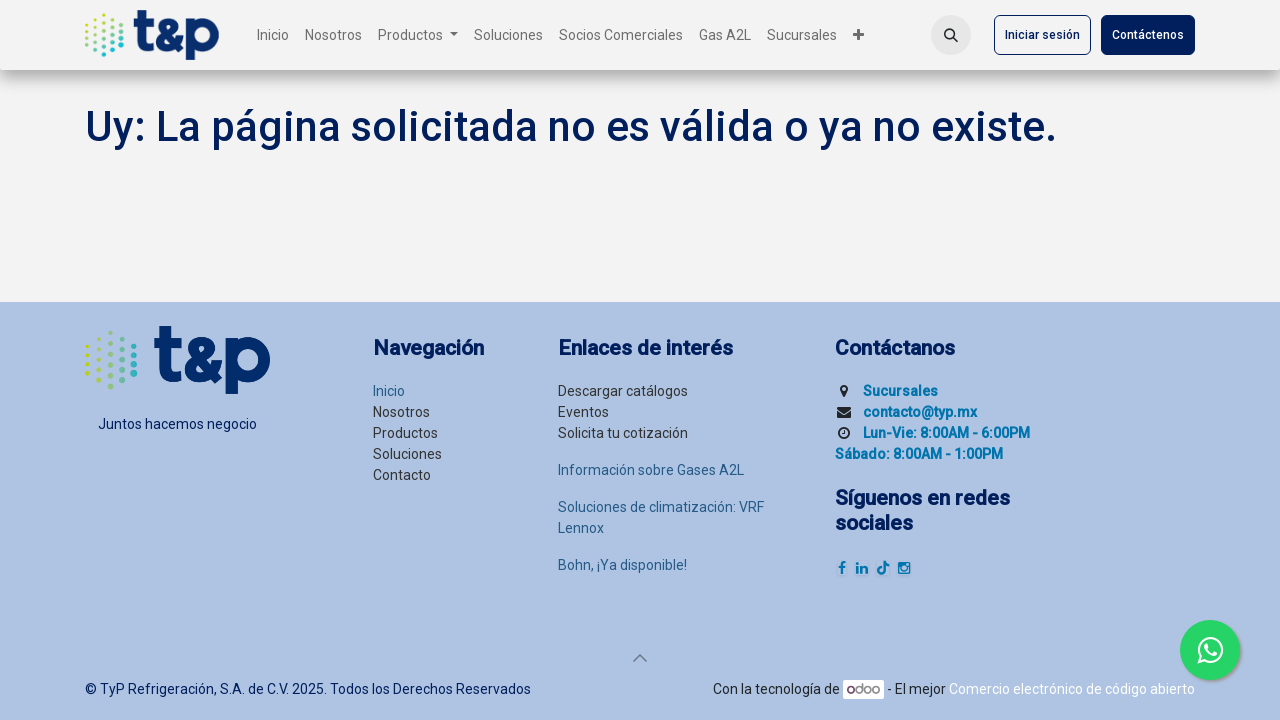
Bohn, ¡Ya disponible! (622, 565)
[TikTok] (883, 568)
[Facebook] (842, 568)
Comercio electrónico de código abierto (1072, 689)
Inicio (389, 391)
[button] (951, 35)
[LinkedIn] (862, 568)
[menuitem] (273, 35)
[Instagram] (904, 568)
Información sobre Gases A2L (651, 470)
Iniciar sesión (1042, 35)
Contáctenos (1148, 35)
